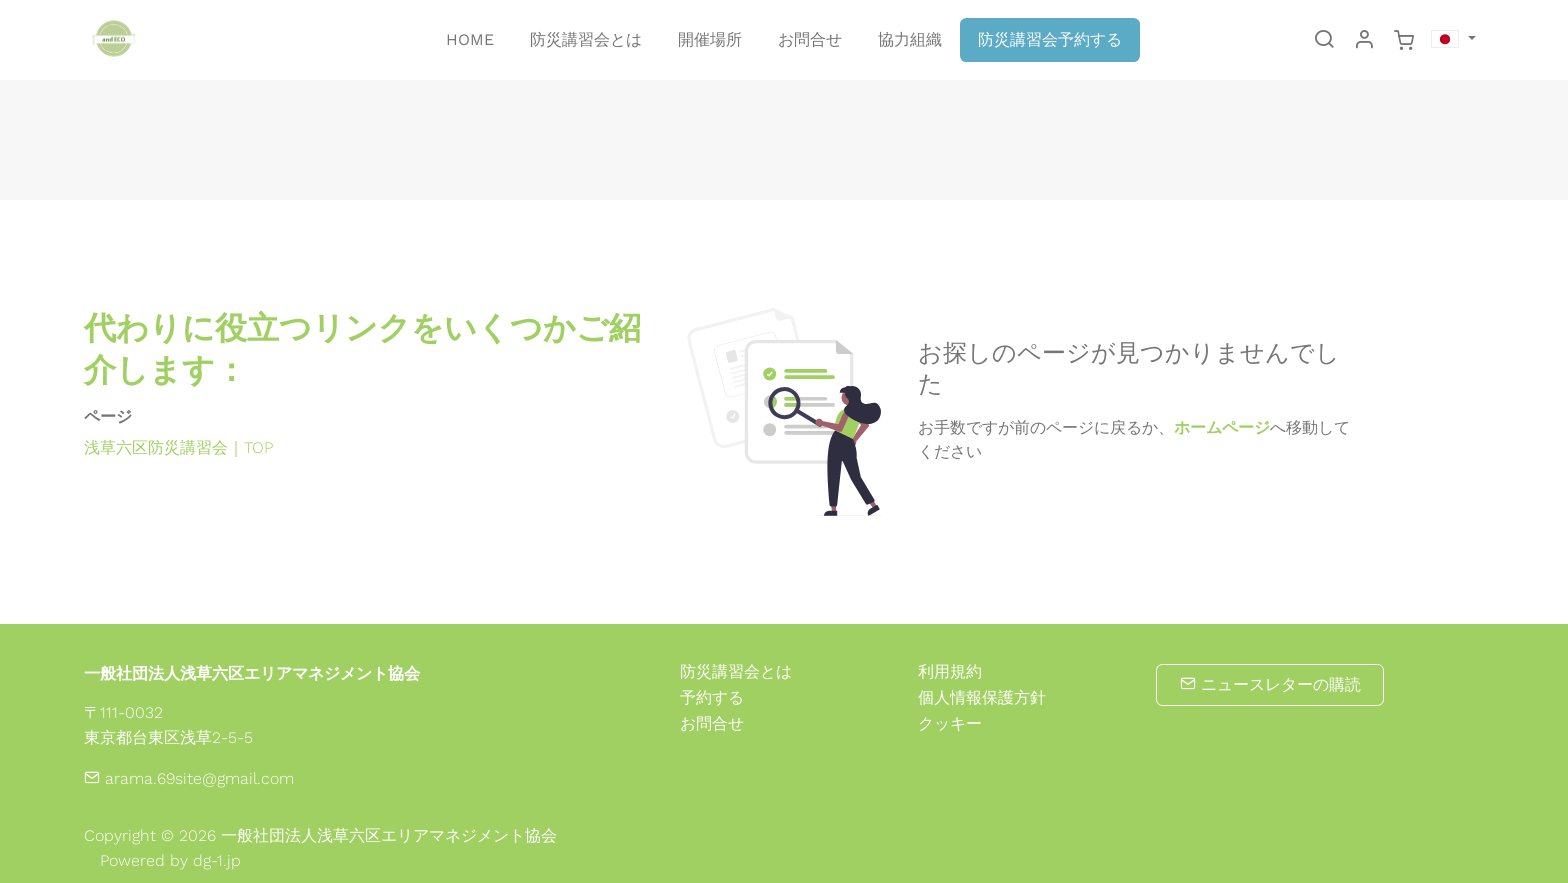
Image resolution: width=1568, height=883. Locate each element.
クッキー (950, 724)
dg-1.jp (217, 860)
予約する (712, 697)
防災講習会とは (736, 671)
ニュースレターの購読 (1270, 684)
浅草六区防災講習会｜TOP (178, 447)
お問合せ (712, 723)
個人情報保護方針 (982, 698)
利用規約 (950, 672)
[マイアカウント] (1364, 41)
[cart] (1404, 41)
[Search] (1324, 41)
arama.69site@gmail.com (189, 778)
